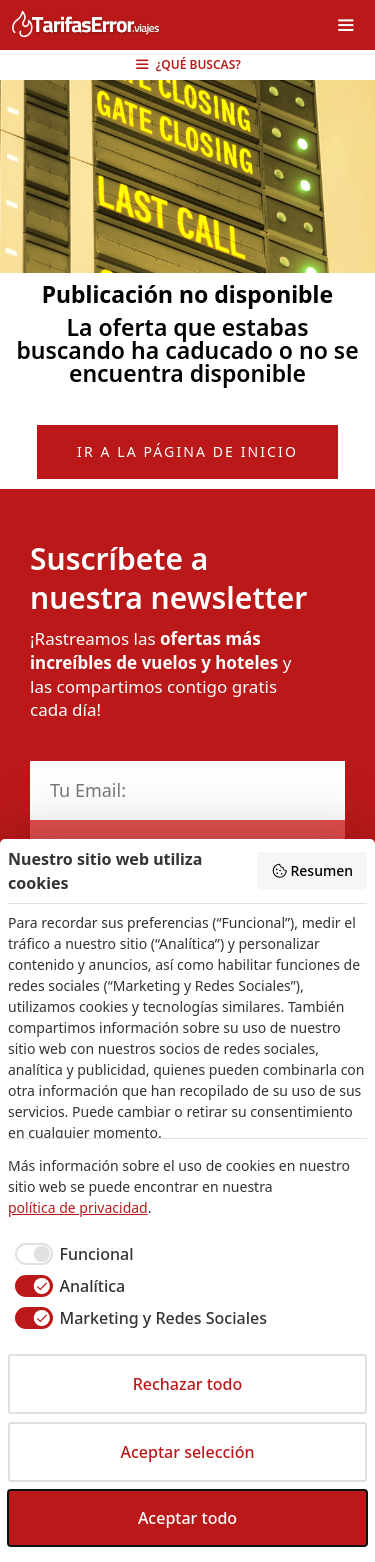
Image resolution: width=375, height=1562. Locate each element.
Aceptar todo (187, 1518)
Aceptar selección (188, 1452)
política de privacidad (78, 1207)
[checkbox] (70, 1254)
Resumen (312, 870)
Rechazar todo (188, 1384)
